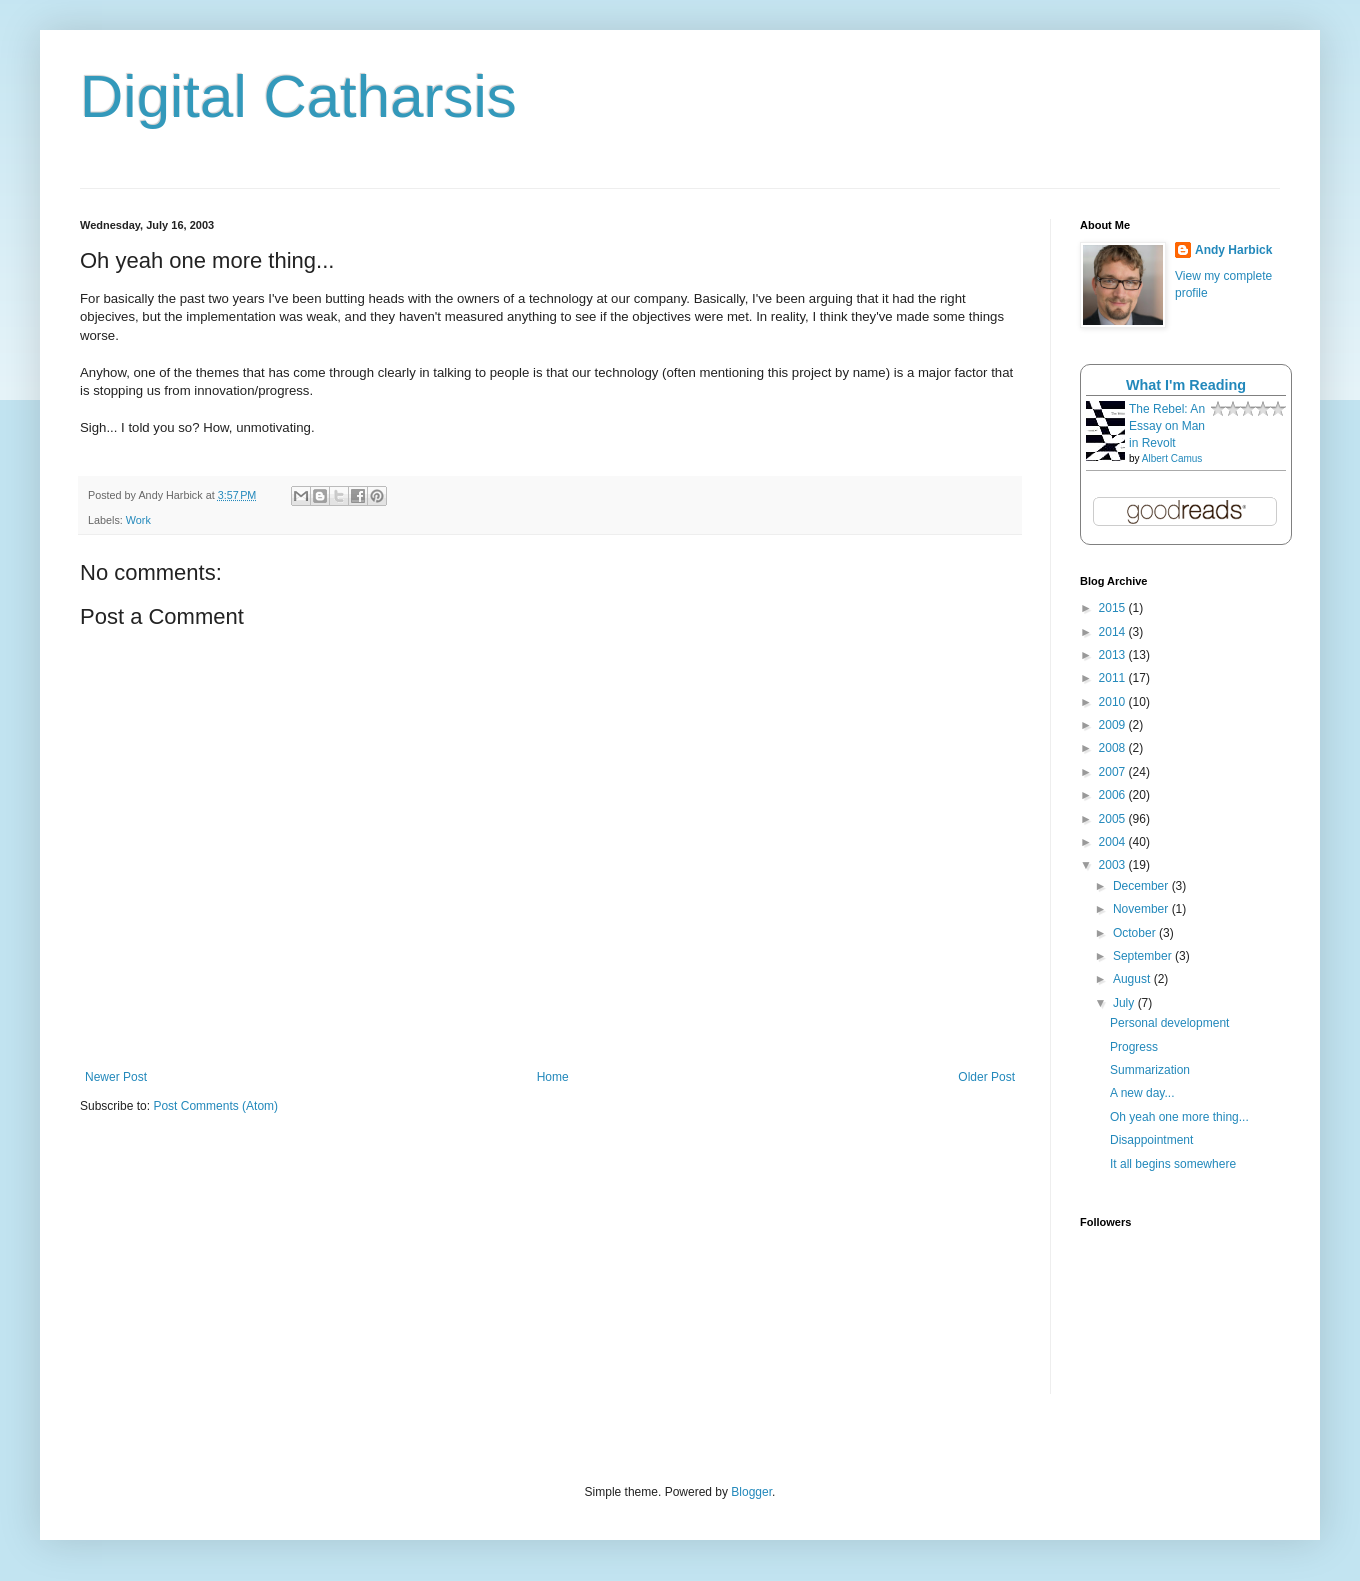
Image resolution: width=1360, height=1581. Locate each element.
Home (553, 1077)
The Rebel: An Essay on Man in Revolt (1167, 426)
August (1133, 979)
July (1125, 1003)
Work (138, 520)
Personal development (1169, 1023)
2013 (1114, 655)
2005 (1114, 819)
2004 (1114, 842)
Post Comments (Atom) (215, 1106)
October (1136, 933)
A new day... (1142, 1093)
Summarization (1150, 1070)
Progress (1134, 1047)
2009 (1114, 725)
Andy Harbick (1233, 250)
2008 (1114, 748)
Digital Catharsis (298, 96)
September (1144, 956)
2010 (1114, 702)
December (1142, 886)
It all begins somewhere (1173, 1164)
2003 (1114, 865)
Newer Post (116, 1077)
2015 (1114, 608)
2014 (1114, 632)
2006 (1114, 795)
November (1142, 909)
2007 (1114, 772)
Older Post (986, 1077)
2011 (1114, 678)
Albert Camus (1172, 458)
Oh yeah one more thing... (1179, 1117)
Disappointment (1151, 1140)
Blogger (751, 1492)
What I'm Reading (1186, 385)
